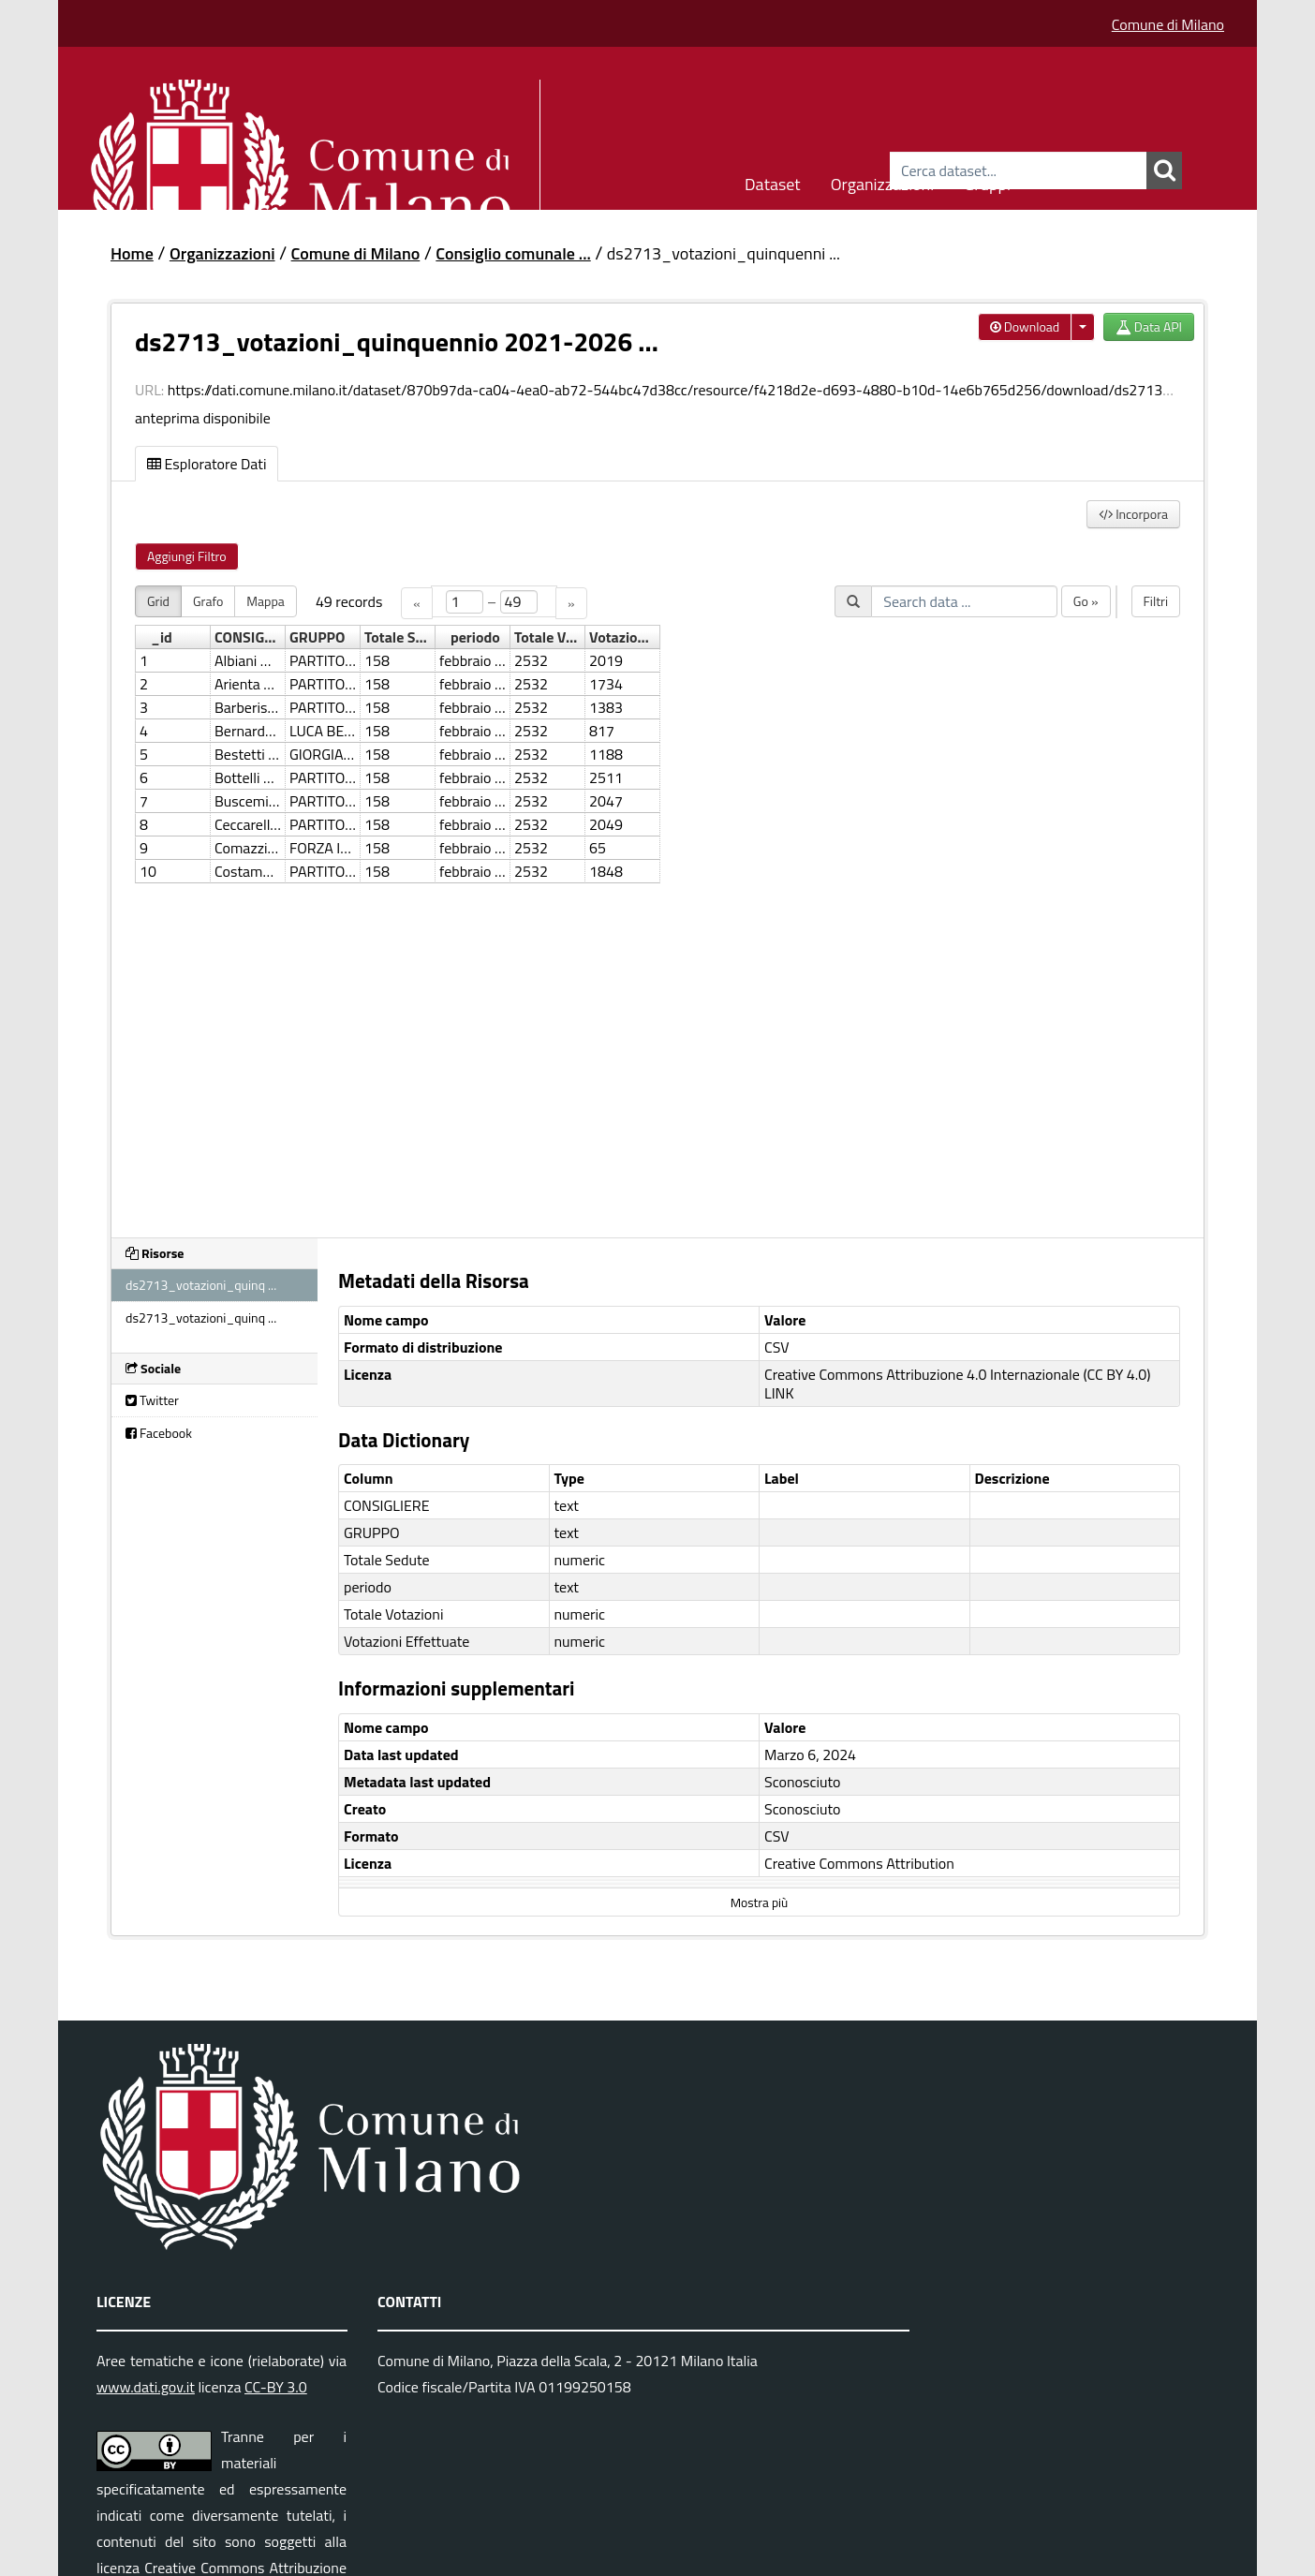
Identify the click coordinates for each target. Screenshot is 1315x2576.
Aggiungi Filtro (187, 556)
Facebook (159, 1433)
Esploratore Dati (206, 463)
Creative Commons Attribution (859, 1863)
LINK (779, 1393)
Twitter (152, 1400)
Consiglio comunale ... (513, 253)
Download (1025, 326)
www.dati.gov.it (145, 2387)
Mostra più (759, 1902)
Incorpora (1133, 514)
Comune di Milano (1168, 24)
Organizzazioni (883, 181)
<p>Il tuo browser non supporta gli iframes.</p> (657, 900)
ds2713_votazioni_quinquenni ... (723, 253)
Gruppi (987, 181)
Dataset (773, 181)
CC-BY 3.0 (275, 2387)
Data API (1149, 326)
